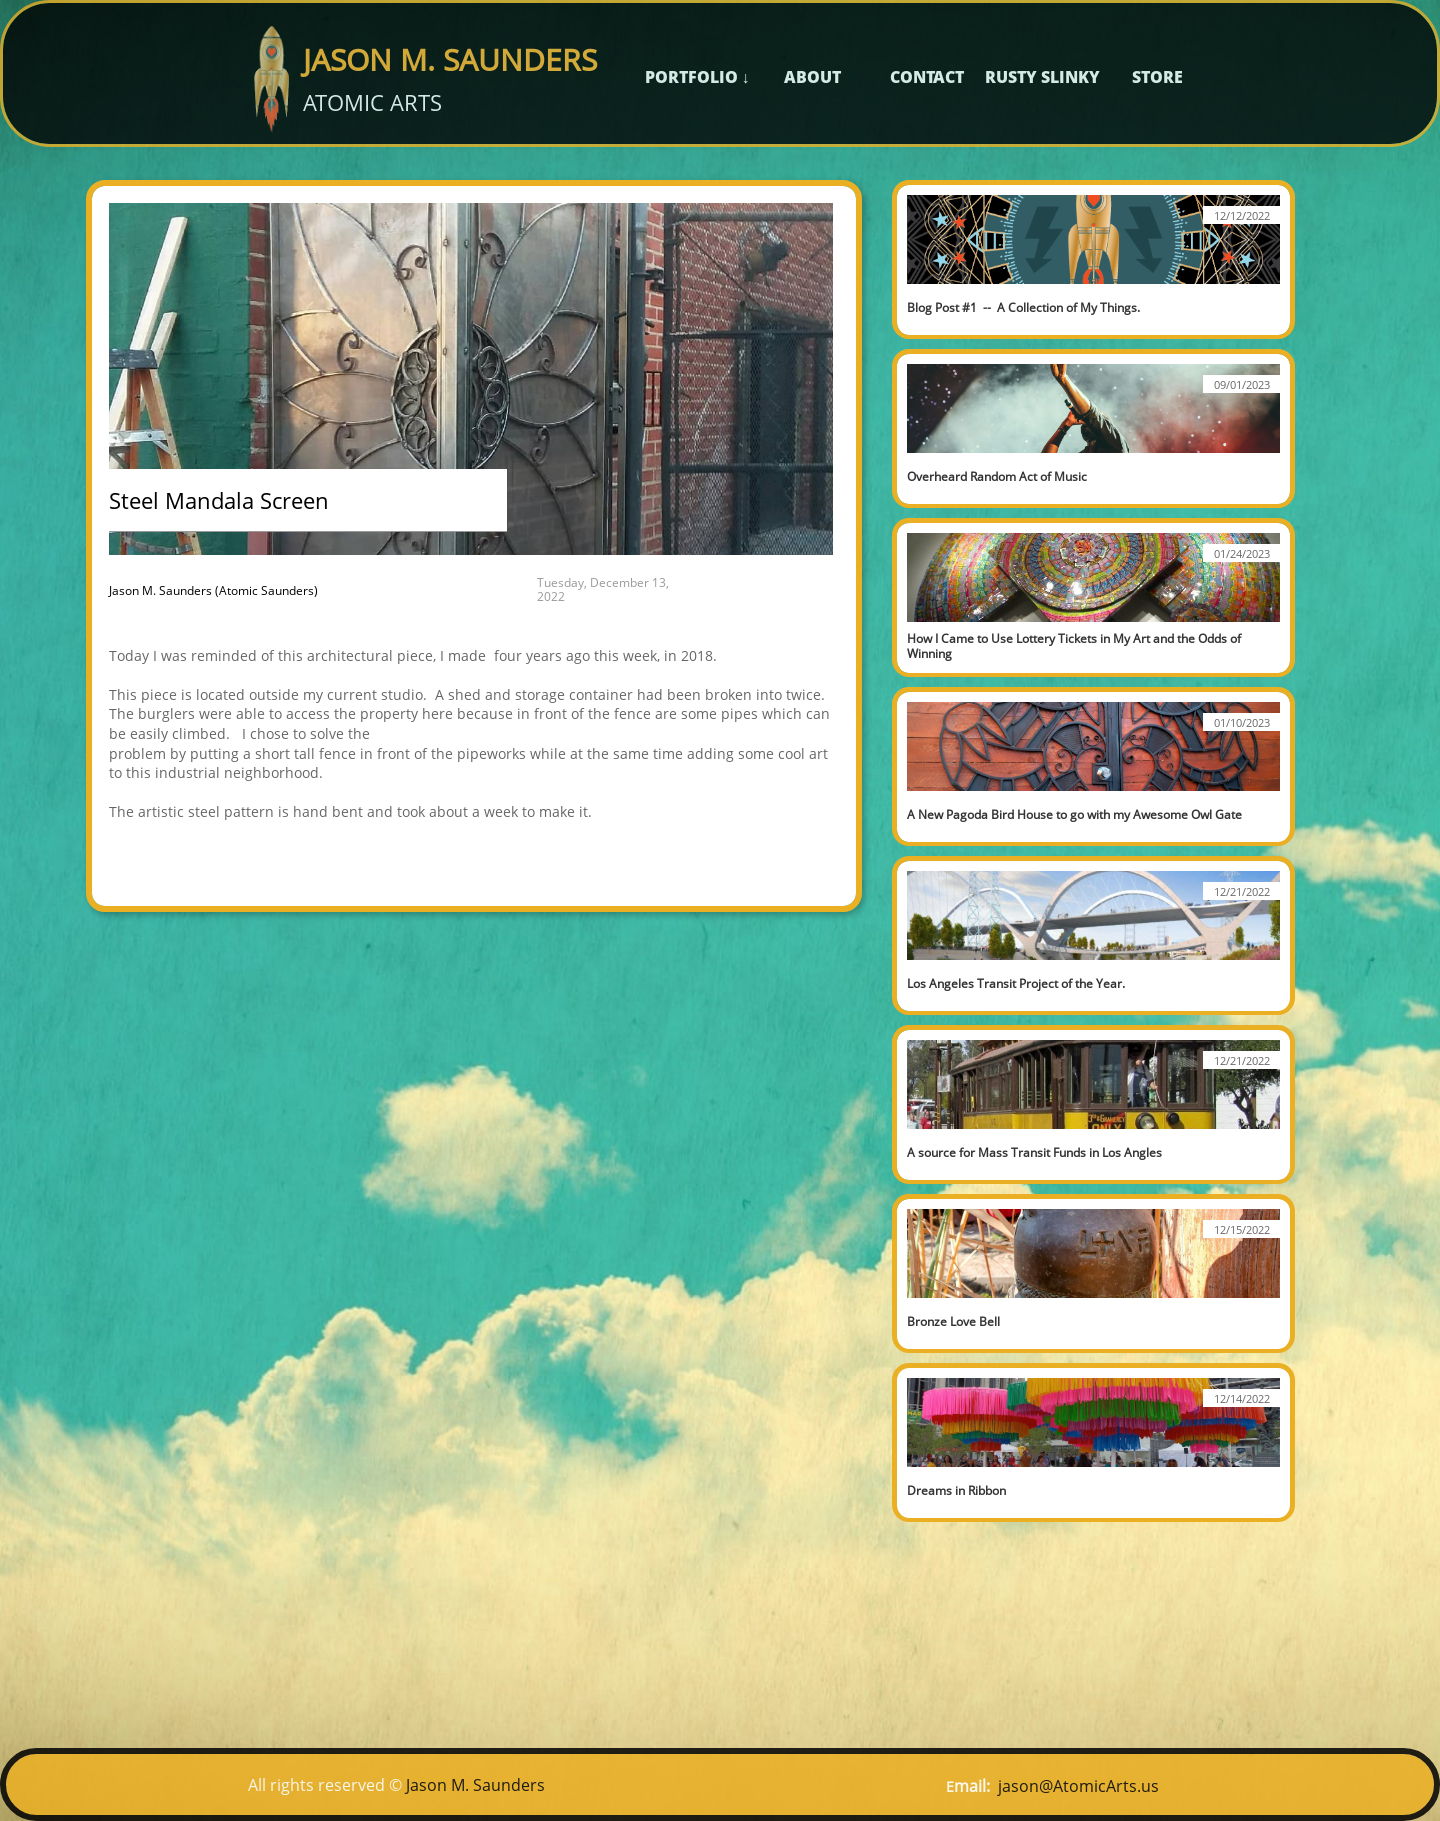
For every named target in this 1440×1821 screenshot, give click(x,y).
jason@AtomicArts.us (1078, 1786)
